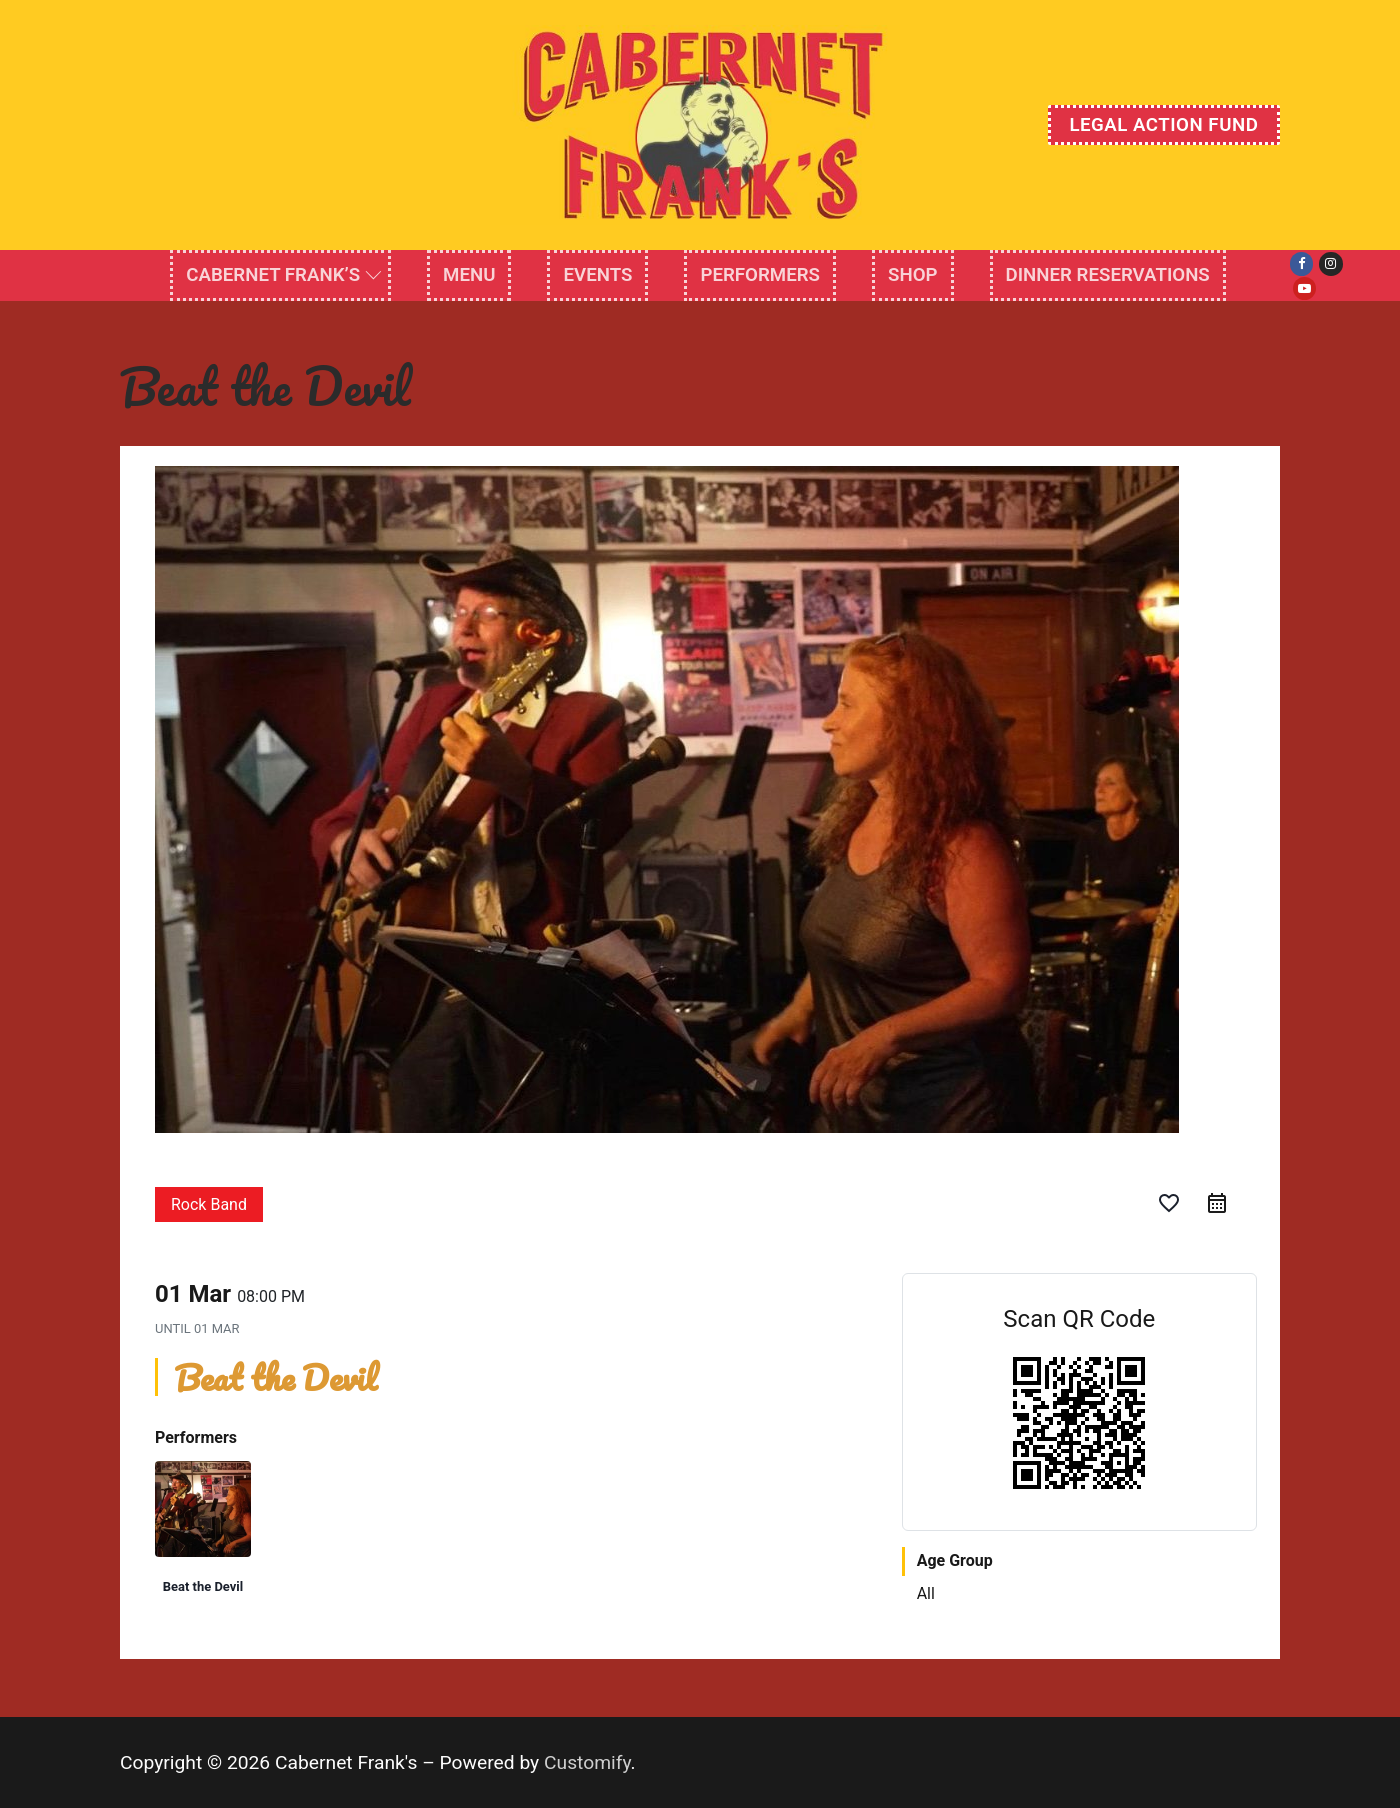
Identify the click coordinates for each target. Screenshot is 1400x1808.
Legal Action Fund (1163, 125)
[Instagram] (1330, 263)
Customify (587, 1762)
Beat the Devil (203, 1586)
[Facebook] (1301, 263)
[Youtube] (1304, 288)
